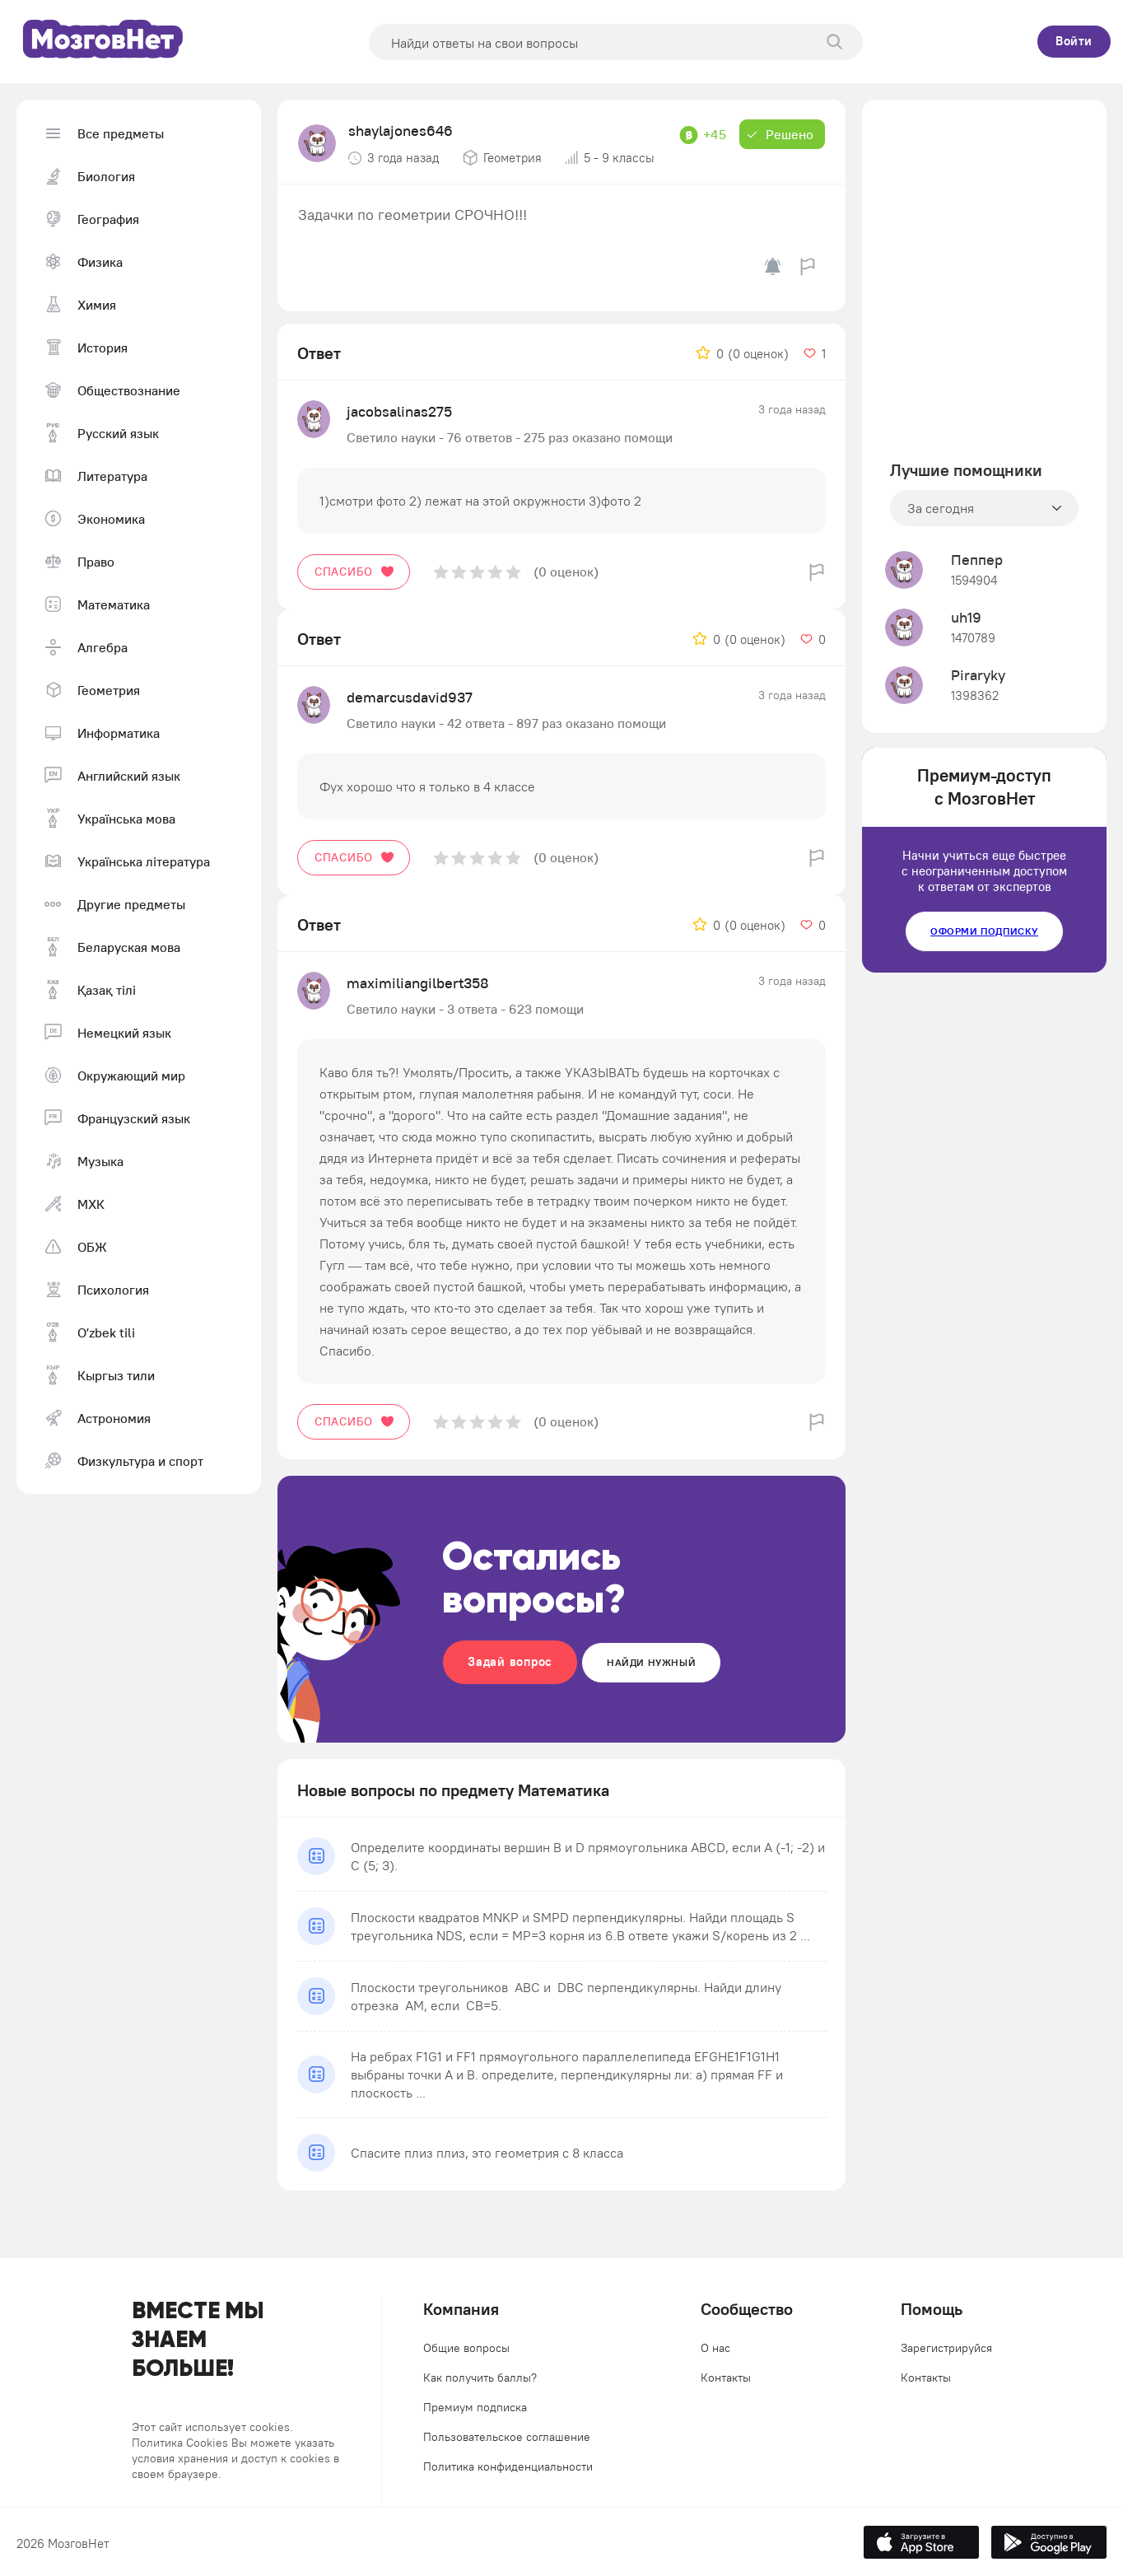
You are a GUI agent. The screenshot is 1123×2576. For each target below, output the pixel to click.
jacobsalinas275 (399, 411)
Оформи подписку (984, 931)
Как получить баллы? (480, 2377)
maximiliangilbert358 (418, 982)
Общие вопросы (466, 2347)
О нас (715, 2347)
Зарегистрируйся (946, 2347)
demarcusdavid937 (410, 697)
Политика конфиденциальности (508, 2466)
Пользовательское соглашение (506, 2436)
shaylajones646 (400, 130)
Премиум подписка (475, 2407)
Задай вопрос (510, 1661)
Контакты (726, 2377)
